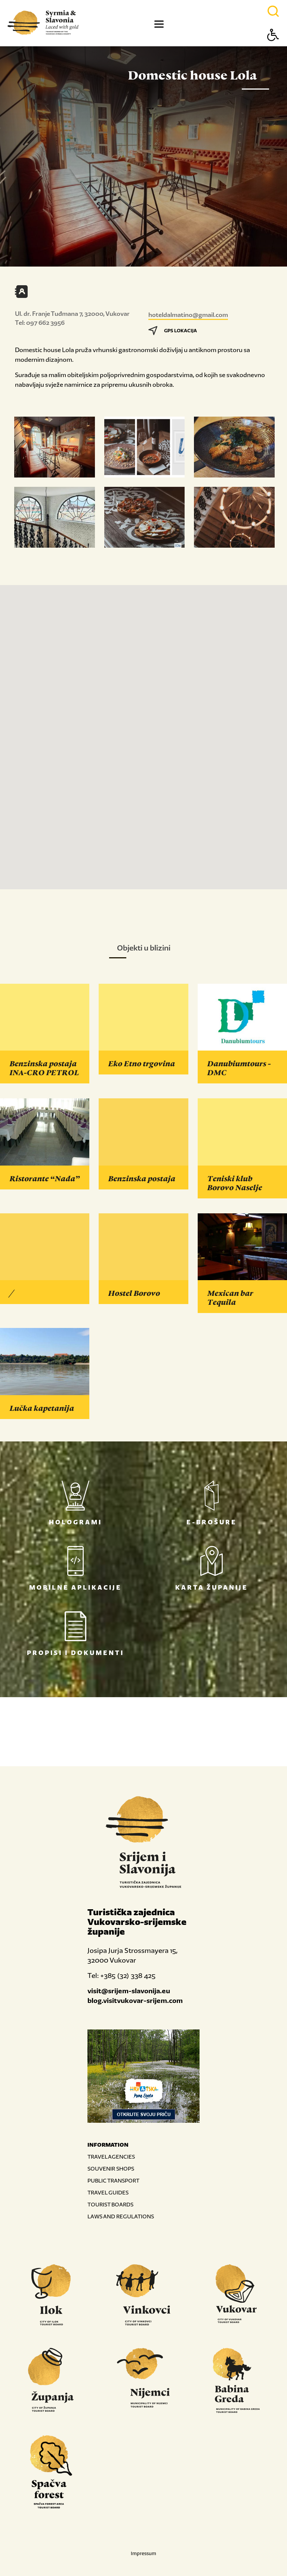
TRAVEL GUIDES (108, 2192)
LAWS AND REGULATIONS (120, 2216)
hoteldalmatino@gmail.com (188, 315)
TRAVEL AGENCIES (111, 2156)
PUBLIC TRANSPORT (113, 2180)
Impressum (143, 2553)
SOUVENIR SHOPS (110, 2168)
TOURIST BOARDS (110, 2204)
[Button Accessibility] (273, 48)
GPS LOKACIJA (172, 330)
